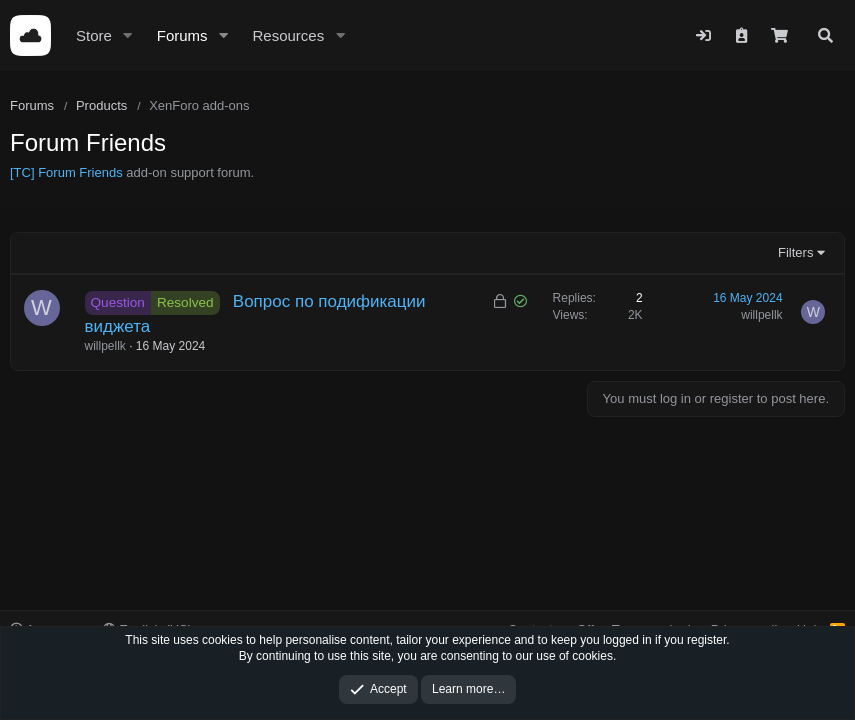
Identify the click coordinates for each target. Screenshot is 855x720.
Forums (182, 35)
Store (94, 35)
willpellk (105, 346)
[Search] (825, 35)
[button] (128, 35)
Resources (288, 35)
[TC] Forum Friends (66, 172)
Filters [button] (795, 252)
